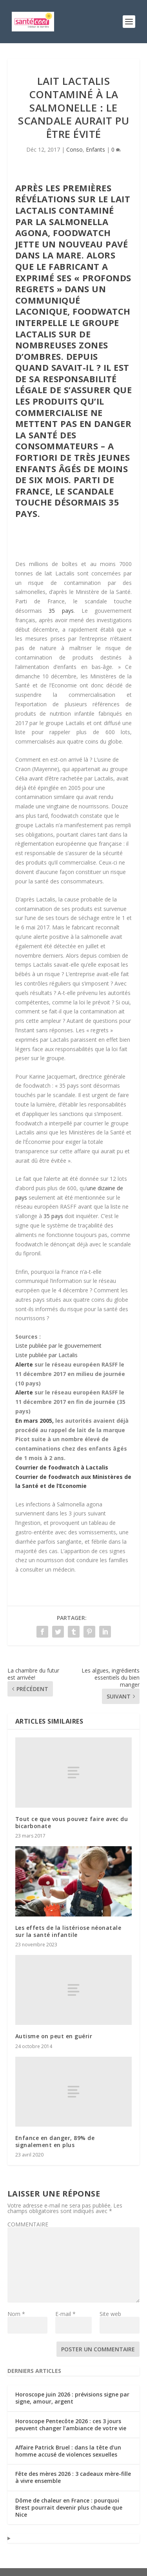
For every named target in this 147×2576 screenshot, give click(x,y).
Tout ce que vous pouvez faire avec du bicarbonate (71, 1822)
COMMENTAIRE (27, 2224)
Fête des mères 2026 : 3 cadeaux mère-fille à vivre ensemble (73, 2477)
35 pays (61, 610)
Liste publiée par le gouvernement (58, 1345)
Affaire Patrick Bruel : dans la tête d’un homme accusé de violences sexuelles (68, 2451)
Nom (16, 2314)
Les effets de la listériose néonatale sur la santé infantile (68, 1931)
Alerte (24, 1364)
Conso (74, 149)
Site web (110, 2314)
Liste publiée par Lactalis (46, 1355)
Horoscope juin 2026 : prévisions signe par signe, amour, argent (72, 2398)
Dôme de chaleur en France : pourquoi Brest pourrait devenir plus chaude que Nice (68, 2507)
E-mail (65, 2314)
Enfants (95, 149)
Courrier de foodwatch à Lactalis (61, 1467)
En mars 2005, (34, 1420)
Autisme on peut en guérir (54, 2036)
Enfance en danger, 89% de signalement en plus (55, 2141)
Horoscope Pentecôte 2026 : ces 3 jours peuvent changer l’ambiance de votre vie (70, 2424)
